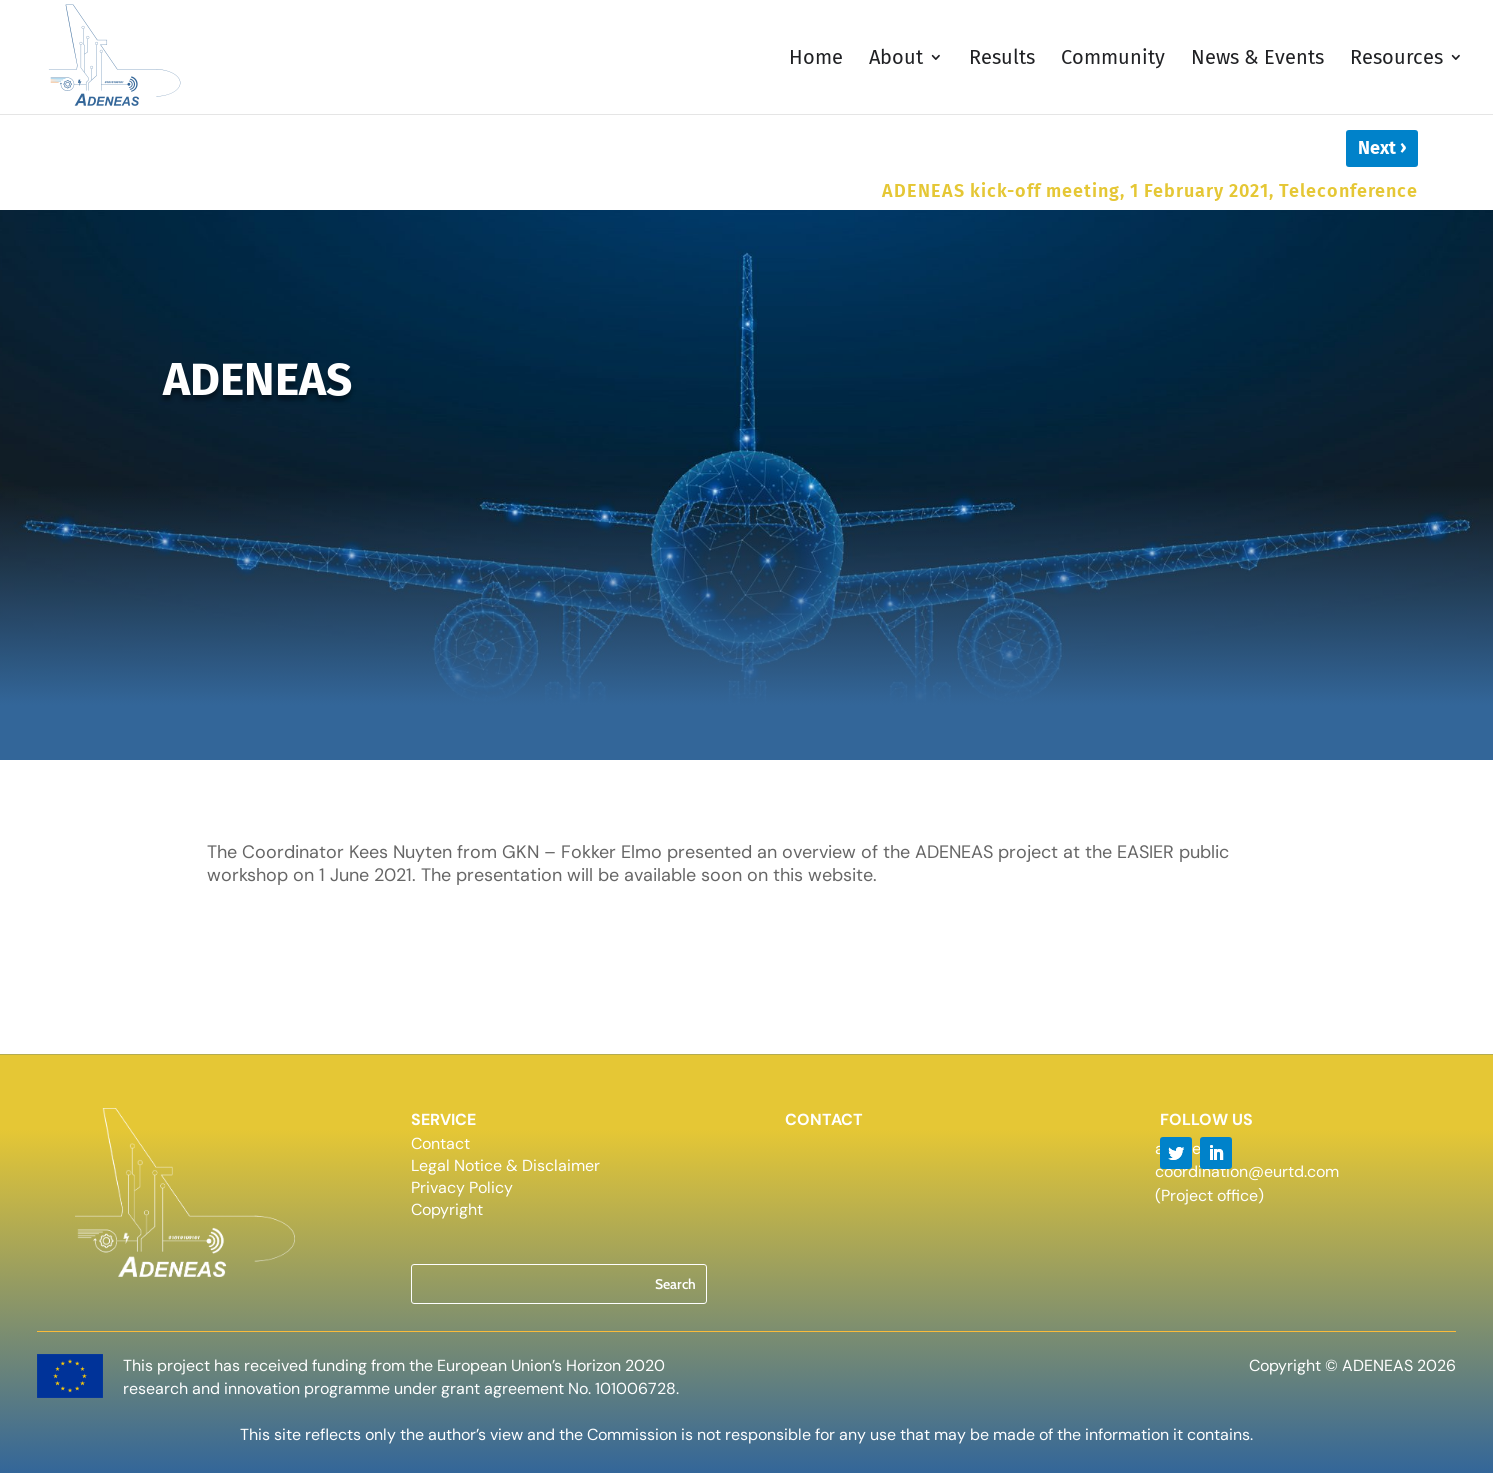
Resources (1396, 59)
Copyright (447, 1211)
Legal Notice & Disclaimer (505, 1167)
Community (1113, 59)
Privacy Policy (462, 1189)
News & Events (1257, 59)
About (896, 59)
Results (1002, 59)
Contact (440, 1145)
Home (816, 59)
